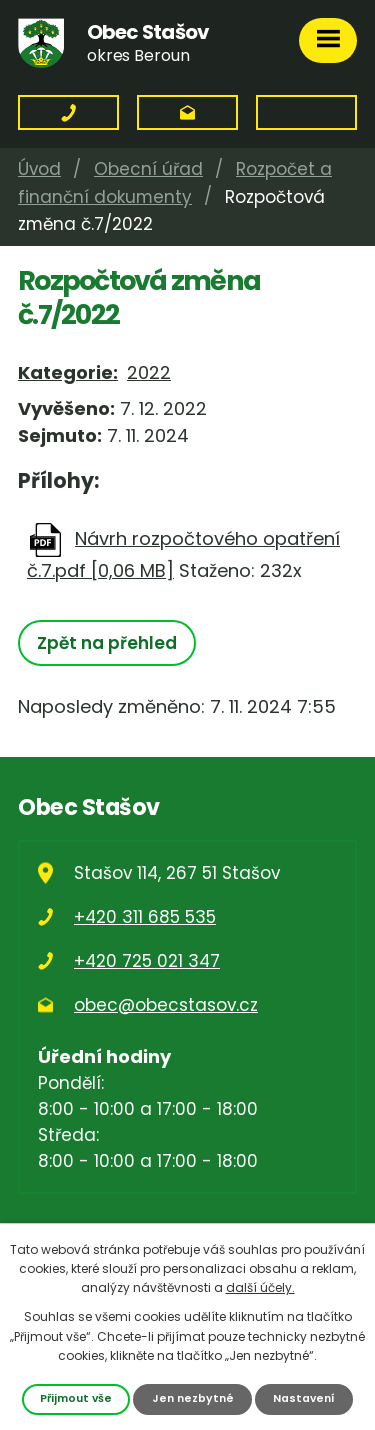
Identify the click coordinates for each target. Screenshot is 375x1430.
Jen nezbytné (193, 1398)
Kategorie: (68, 372)
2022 (149, 372)
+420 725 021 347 (147, 961)
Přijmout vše (76, 1398)
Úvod (39, 169)
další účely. (260, 1287)
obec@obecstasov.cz (166, 1005)
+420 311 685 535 (145, 917)
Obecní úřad (148, 169)
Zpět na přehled (107, 643)
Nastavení (304, 1398)
